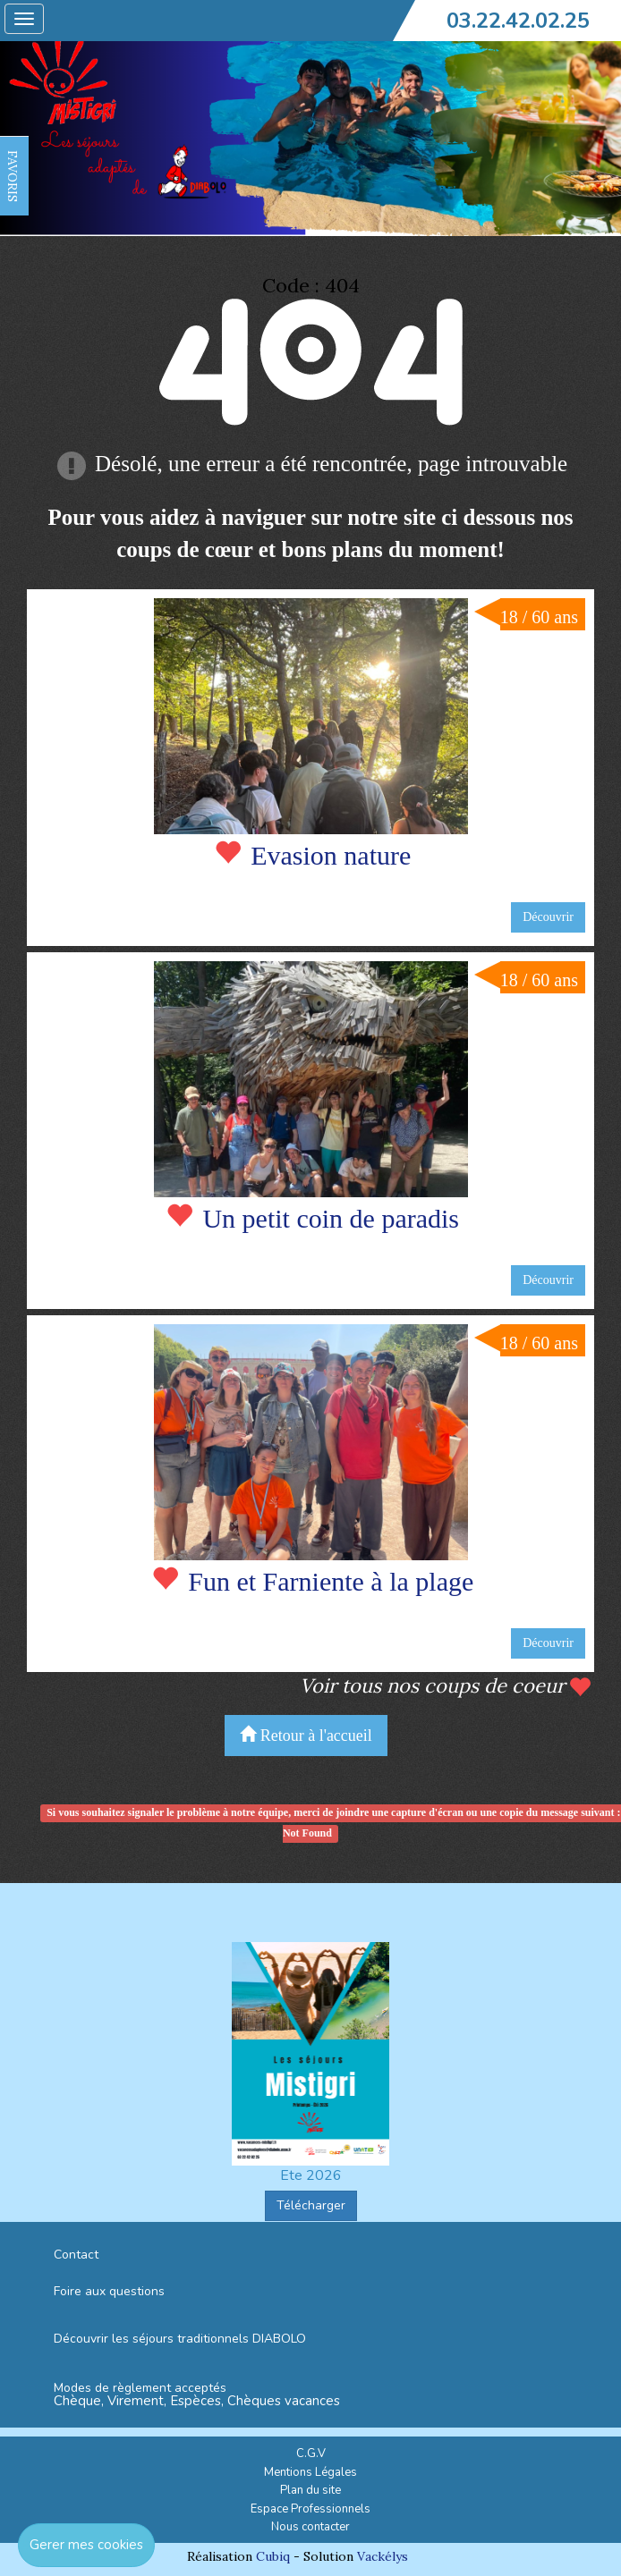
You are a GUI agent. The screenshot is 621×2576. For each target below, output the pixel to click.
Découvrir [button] (548, 917)
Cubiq (273, 2556)
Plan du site (310, 2490)
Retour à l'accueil (306, 1735)
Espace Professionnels (310, 2509)
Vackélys (382, 2556)
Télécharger (310, 2205)
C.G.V (311, 2453)
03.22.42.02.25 (518, 20)
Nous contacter (310, 2527)
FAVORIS (12, 176)
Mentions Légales (310, 2472)
